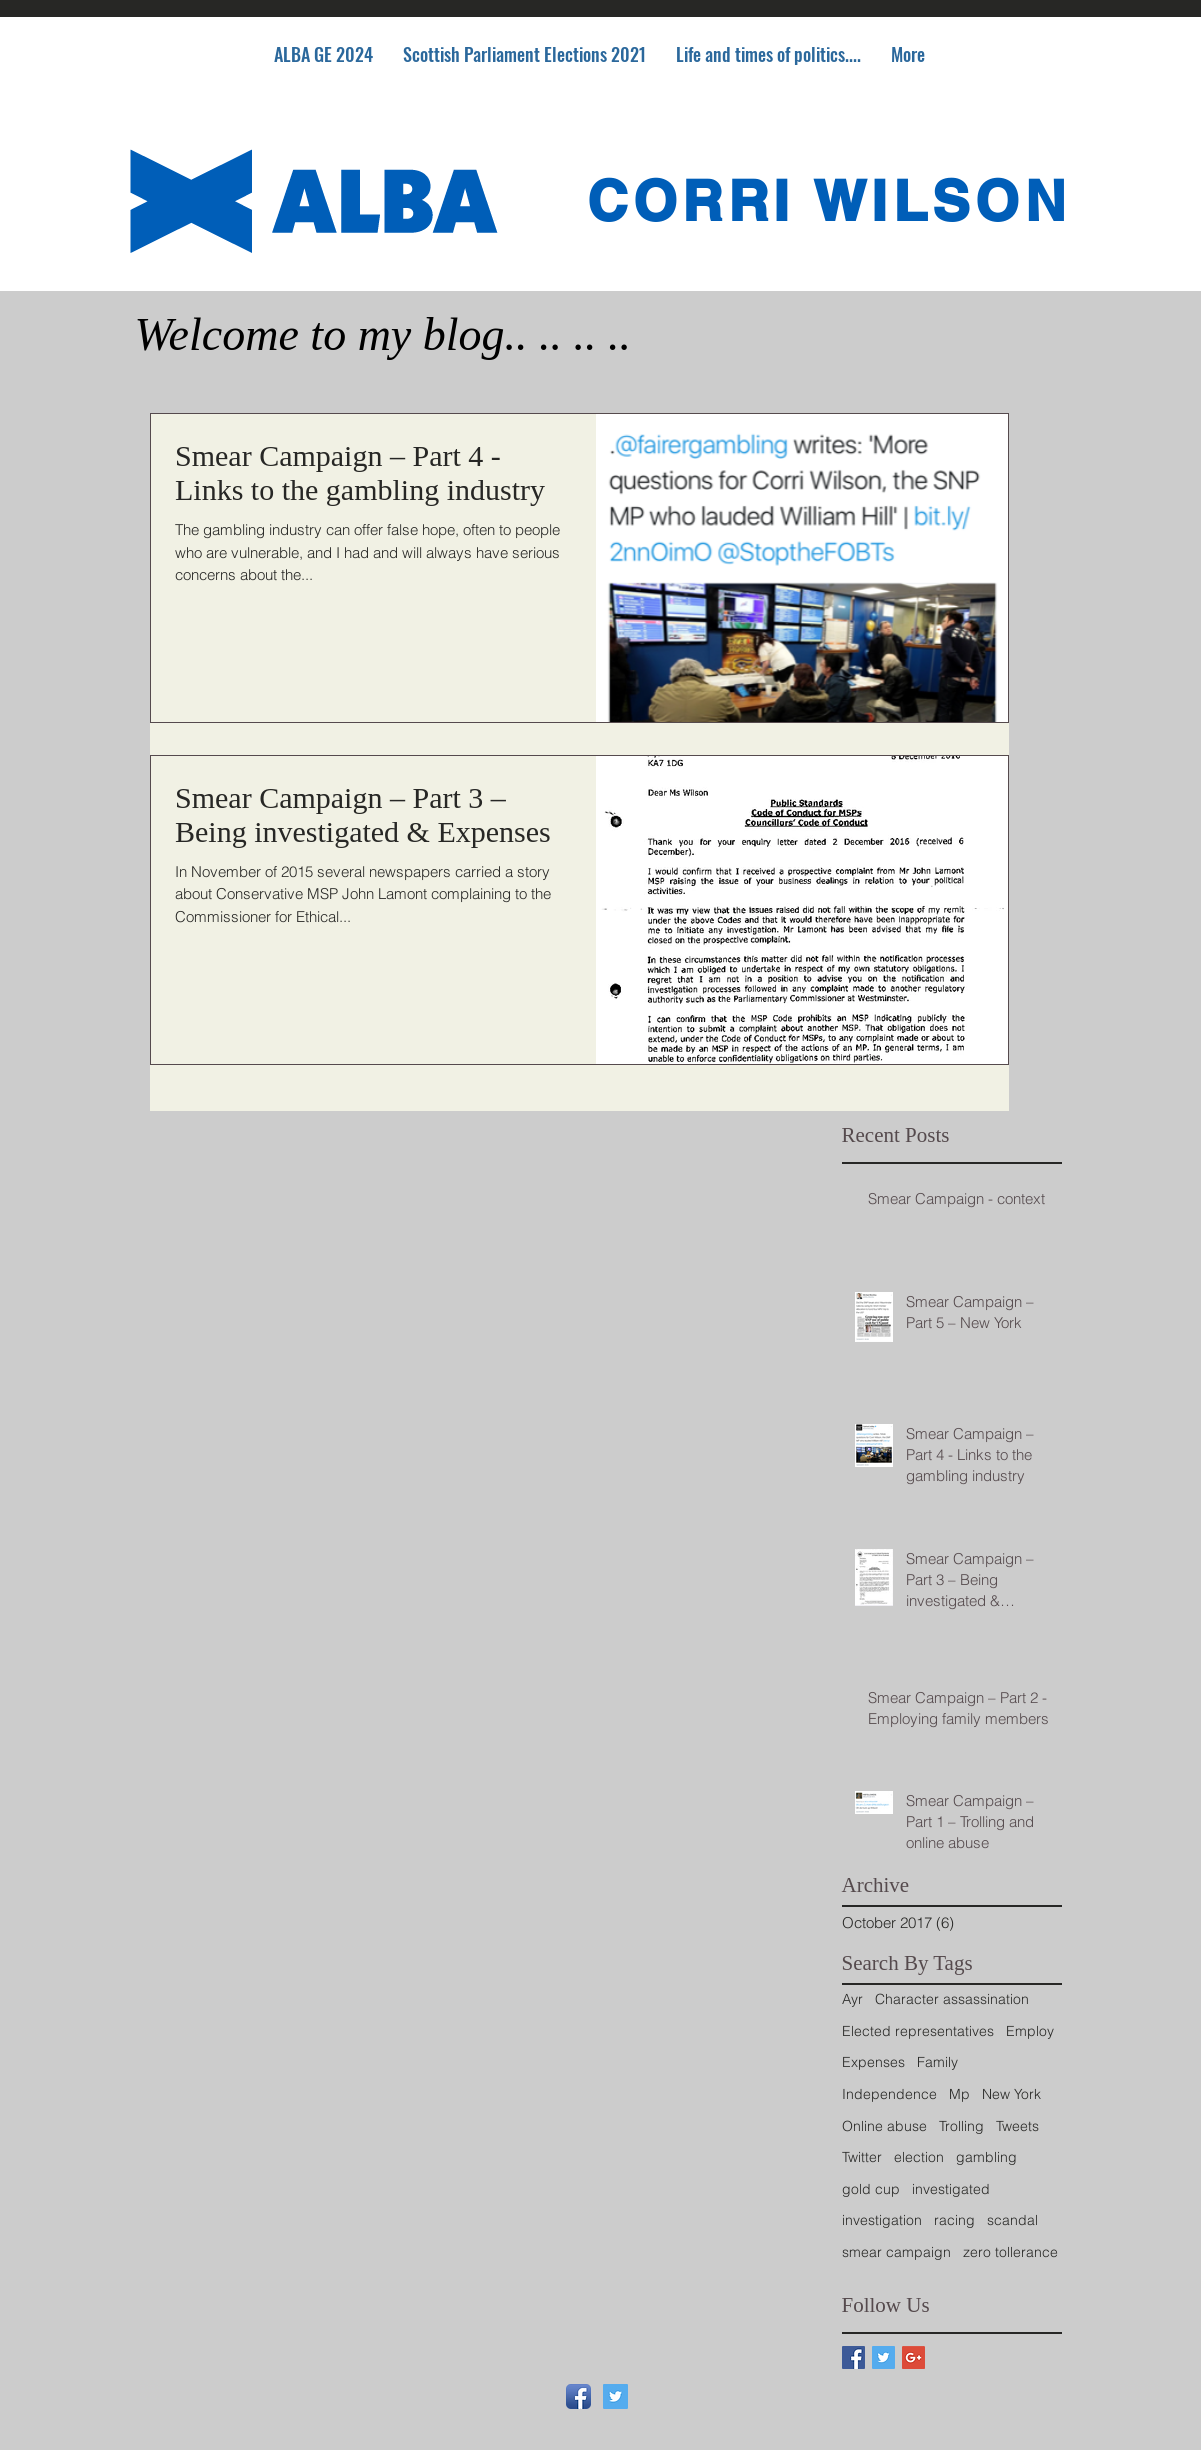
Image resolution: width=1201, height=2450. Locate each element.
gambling (986, 2157)
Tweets (1017, 2126)
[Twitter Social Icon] (615, 2396)
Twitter (862, 2157)
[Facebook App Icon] (578, 2396)
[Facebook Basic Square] (853, 2357)
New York (1011, 2094)
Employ (1030, 2031)
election (919, 2157)
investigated (951, 2189)
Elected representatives (918, 2031)
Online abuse (884, 2126)
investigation (882, 2220)
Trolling (961, 2126)
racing (954, 2220)
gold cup (871, 2189)
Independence (889, 2094)
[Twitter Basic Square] (883, 2357)
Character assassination (952, 1999)
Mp (959, 2094)
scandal (1012, 2220)
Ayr (852, 1999)
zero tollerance (1010, 2252)
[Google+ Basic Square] (913, 2357)
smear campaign (896, 2252)
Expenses (873, 2062)
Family (937, 2062)
